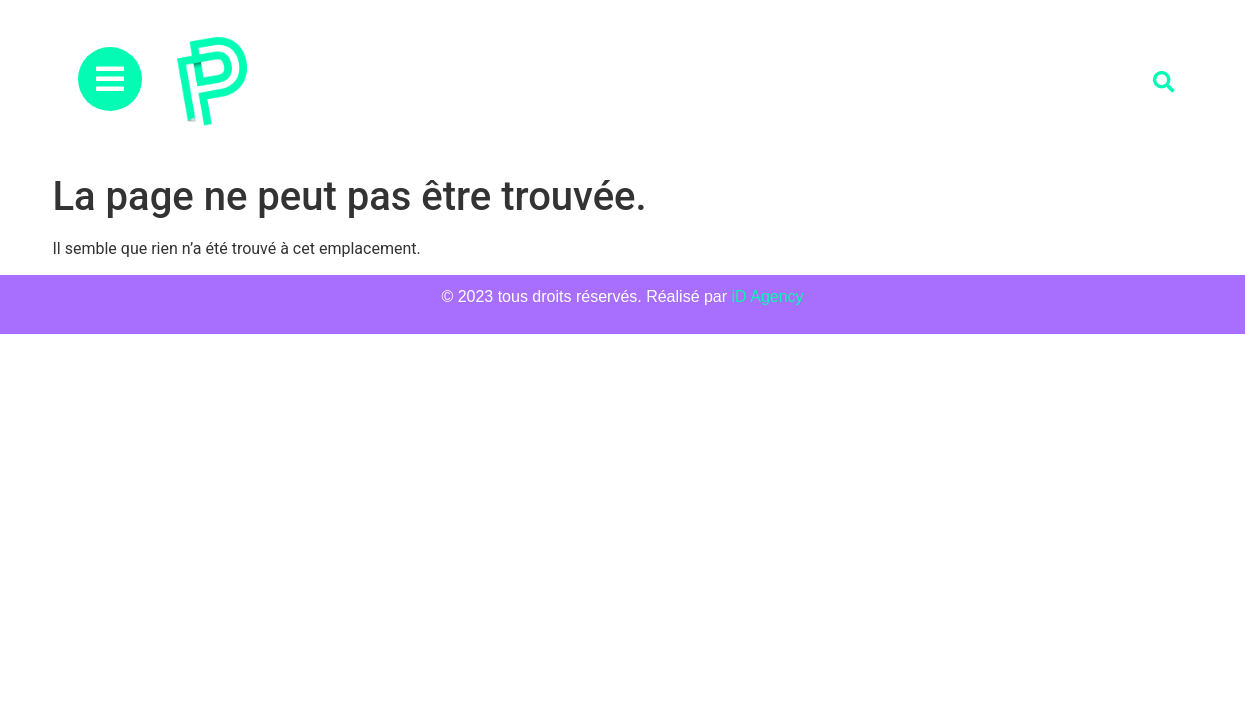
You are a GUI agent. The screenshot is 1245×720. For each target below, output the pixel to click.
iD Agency (768, 296)
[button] (1163, 82)
